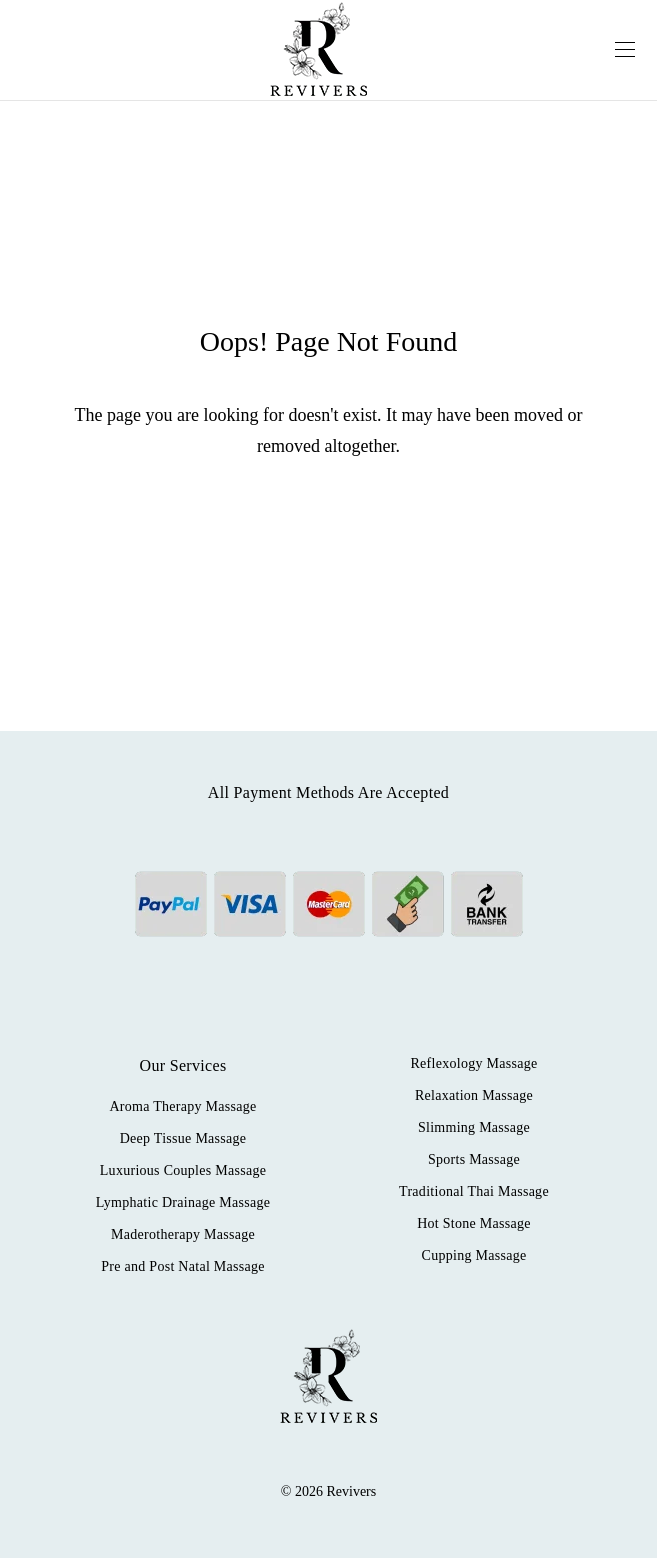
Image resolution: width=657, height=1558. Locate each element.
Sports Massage (474, 1159)
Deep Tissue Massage (183, 1138)
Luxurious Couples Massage (183, 1170)
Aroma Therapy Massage (182, 1106)
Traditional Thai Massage (474, 1191)
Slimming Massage (474, 1127)
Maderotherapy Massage (183, 1234)
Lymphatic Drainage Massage (183, 1202)
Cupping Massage (474, 1255)
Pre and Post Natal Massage (183, 1266)
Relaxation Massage (474, 1095)
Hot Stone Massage (474, 1223)
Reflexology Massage (473, 1063)
